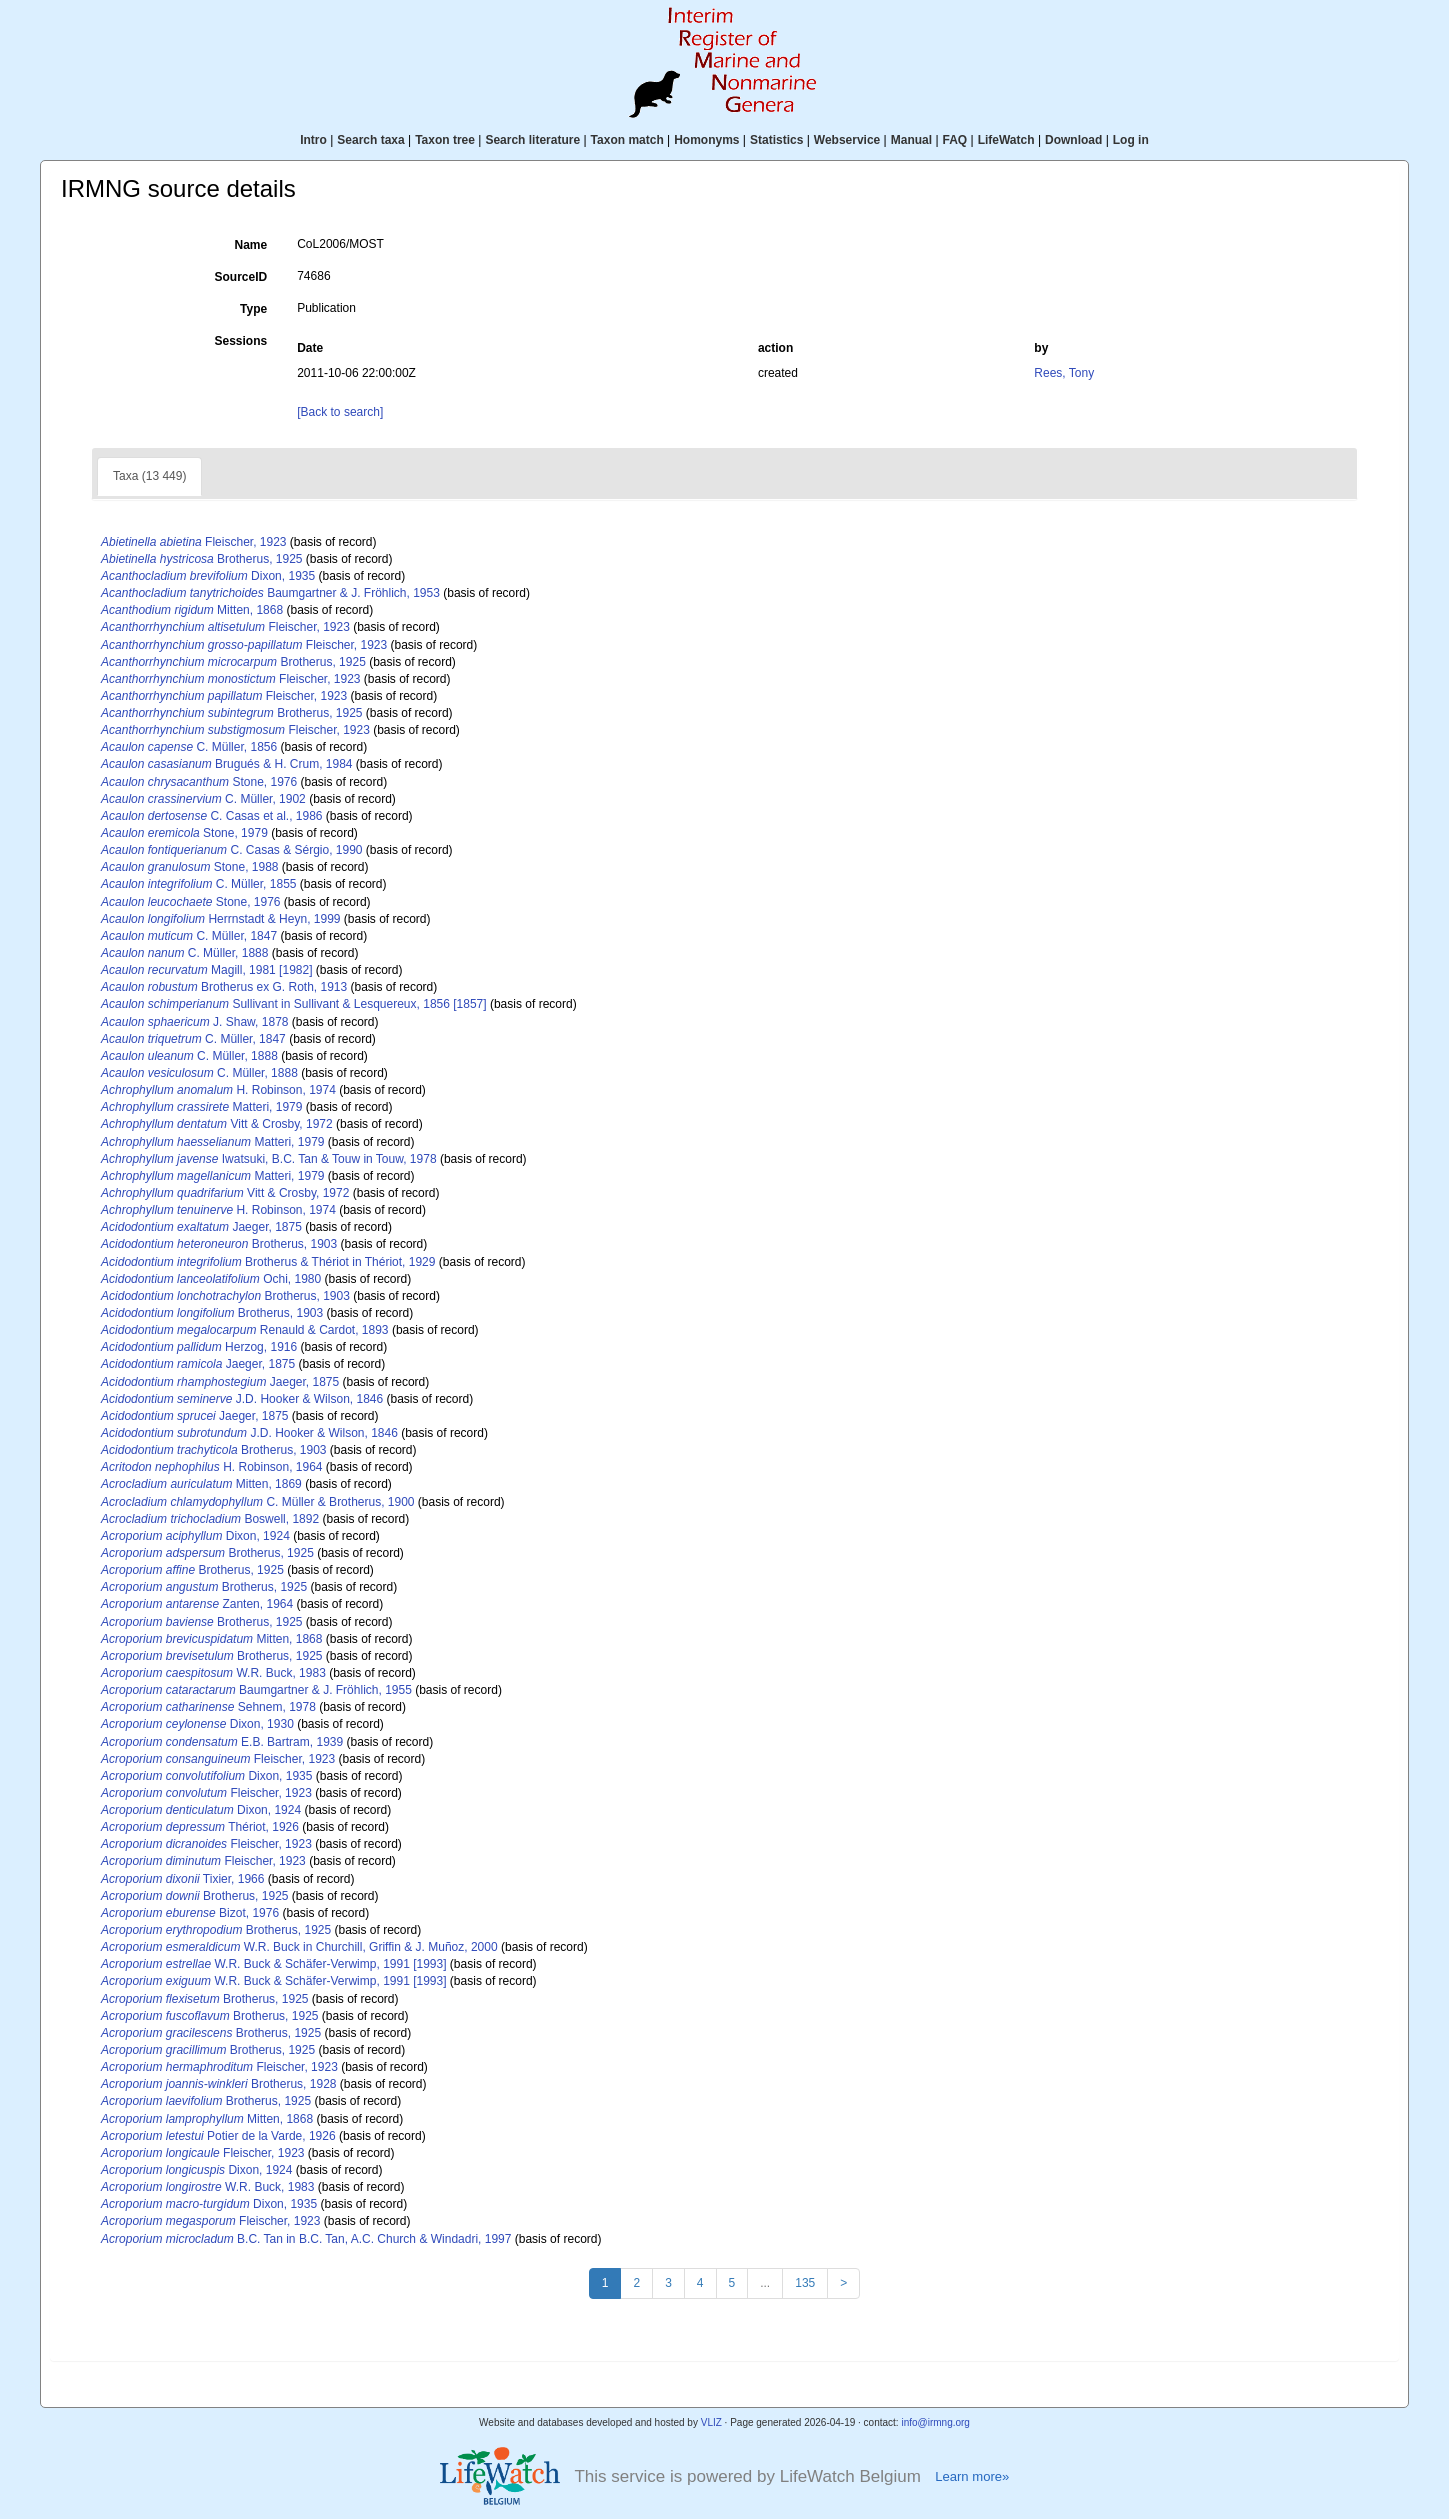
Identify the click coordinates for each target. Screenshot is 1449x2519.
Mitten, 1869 (201, 1484)
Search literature (532, 140)
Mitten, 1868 (192, 610)
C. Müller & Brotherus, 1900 (257, 1502)
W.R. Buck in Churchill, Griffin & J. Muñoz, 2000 (299, 1947)
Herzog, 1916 (199, 1347)
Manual (911, 140)
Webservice (847, 140)
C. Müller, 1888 (184, 953)
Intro (313, 140)
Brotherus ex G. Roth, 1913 (224, 987)
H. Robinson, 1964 (212, 1467)
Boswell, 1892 (210, 1519)
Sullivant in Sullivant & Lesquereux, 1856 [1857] (294, 1004)
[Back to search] (340, 412)
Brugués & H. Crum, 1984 (226, 764)
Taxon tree (445, 140)
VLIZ (711, 2422)
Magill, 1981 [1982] (206, 970)
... (765, 2283)
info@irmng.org (935, 2422)
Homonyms (706, 140)
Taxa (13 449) (149, 476)
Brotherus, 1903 (219, 1244)
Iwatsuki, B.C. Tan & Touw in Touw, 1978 (269, 1159)
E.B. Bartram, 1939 (222, 1742)
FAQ (955, 140)
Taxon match (627, 140)
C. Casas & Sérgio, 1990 (232, 850)
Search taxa (370, 140)
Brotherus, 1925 (201, 559)
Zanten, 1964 (197, 1604)
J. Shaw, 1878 (194, 1022)
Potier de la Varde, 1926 (218, 2136)
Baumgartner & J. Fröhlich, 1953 (270, 593)
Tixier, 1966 (182, 1879)
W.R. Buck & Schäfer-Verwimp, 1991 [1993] (274, 1964)
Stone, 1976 (199, 782)
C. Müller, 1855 (198, 884)
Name (251, 245)
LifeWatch (1006, 140)
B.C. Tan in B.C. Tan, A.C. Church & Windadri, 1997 (306, 2239)
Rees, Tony (1064, 373)
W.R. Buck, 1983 (213, 1673)
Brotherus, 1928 (218, 2084)
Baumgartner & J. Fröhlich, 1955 (256, 1690)
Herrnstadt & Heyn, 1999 (220, 919)
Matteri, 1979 (201, 1107)
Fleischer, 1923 (193, 542)
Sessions (240, 341)
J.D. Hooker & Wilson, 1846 (242, 1399)
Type (253, 309)
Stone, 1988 (189, 867)
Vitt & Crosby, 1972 (217, 1124)
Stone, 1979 (184, 833)
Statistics (776, 140)
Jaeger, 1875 (201, 1227)
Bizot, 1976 (190, 1913)
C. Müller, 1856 (189, 747)
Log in (1131, 140)
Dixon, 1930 (197, 1724)
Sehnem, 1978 (208, 1707)
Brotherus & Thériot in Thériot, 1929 (268, 1262)
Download (1073, 140)
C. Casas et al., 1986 (211, 816)
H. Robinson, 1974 (218, 1090)
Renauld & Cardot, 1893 (245, 1330)
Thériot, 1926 (200, 1827)
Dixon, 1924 (195, 1536)
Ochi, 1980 (211, 1279)
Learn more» (972, 2476)
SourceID (241, 277)
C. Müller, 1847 (189, 936)
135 (805, 2283)
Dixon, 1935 (208, 576)
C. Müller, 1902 (203, 799)
